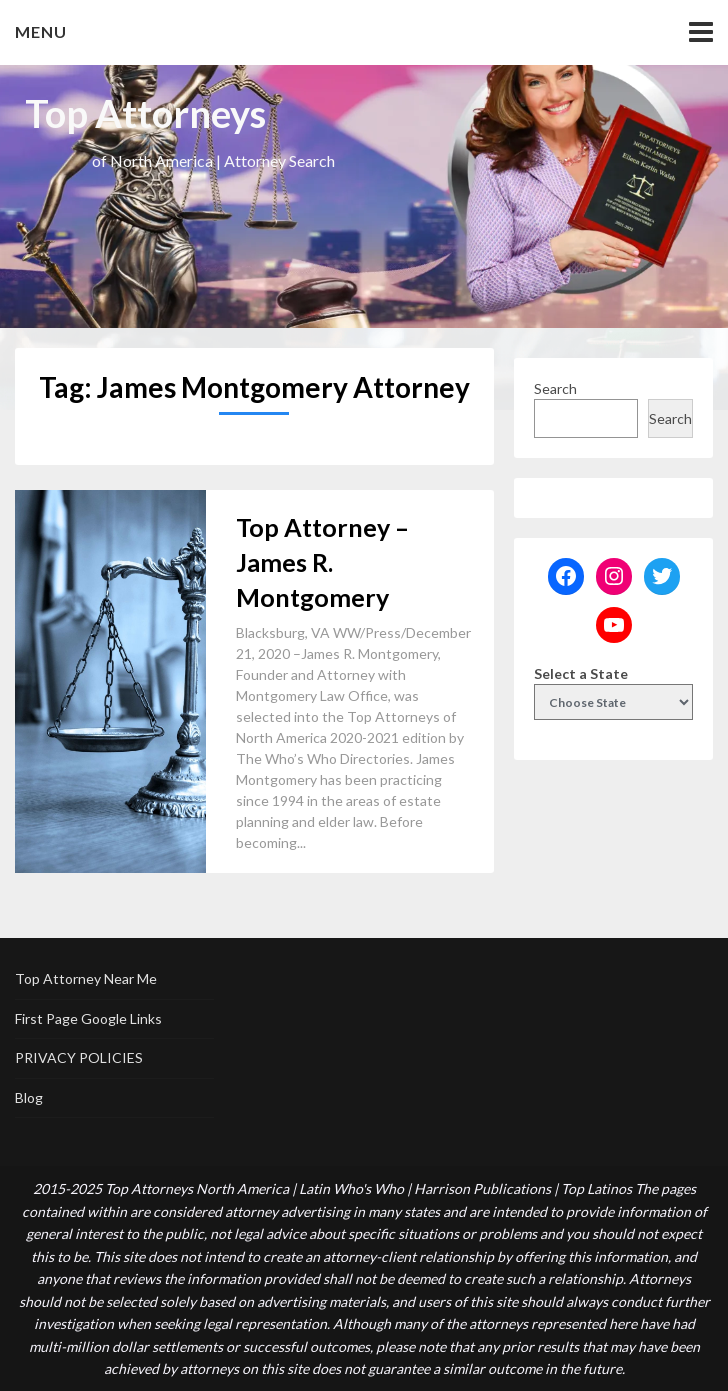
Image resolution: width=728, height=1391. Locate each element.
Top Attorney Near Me (86, 978)
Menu (41, 31)
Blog (29, 1097)
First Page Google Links (88, 1018)
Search (555, 388)
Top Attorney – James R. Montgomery (322, 562)
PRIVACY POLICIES (79, 1057)
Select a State (581, 673)
